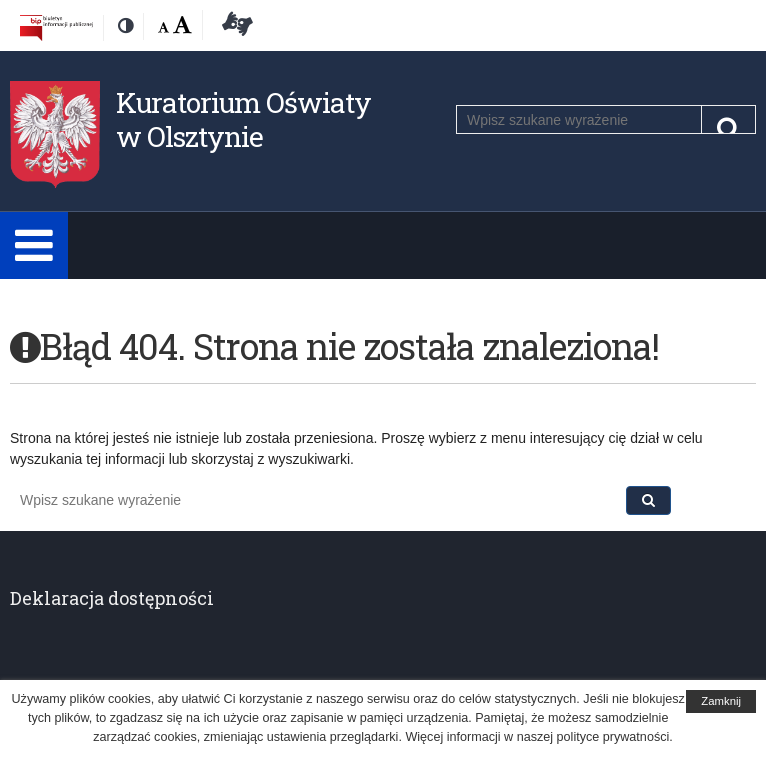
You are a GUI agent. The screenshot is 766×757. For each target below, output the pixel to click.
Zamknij (721, 701)
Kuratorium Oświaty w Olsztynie (243, 119)
